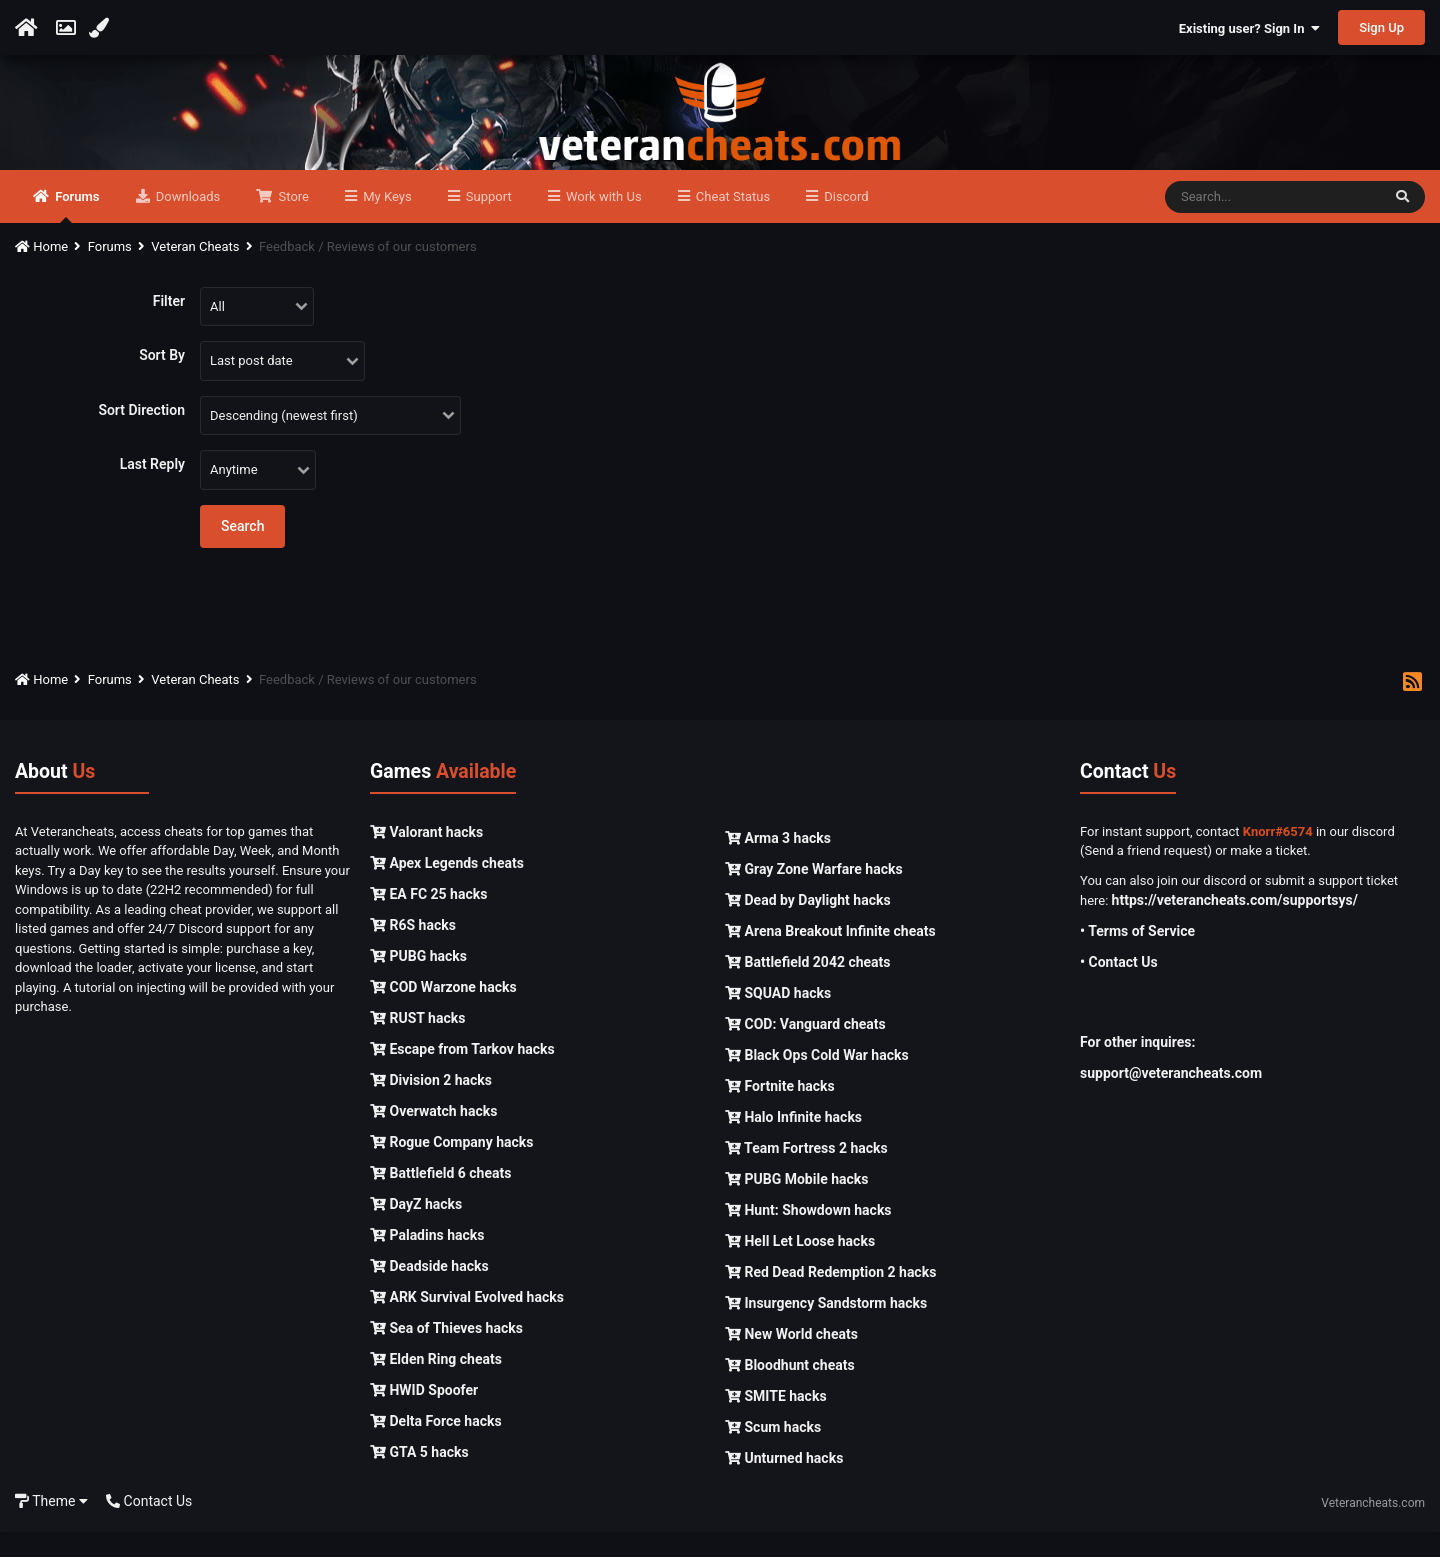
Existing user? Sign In (1249, 28)
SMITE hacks (776, 1421)
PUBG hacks (418, 980)
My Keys (386, 221)
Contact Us (149, 1525)
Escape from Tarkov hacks (462, 1073)
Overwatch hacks (433, 1135)
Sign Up (1381, 27)
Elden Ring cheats (436, 1383)
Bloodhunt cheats (790, 1390)
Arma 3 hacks (778, 863)
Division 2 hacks (431, 1104)
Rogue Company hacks (451, 1166)
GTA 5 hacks (419, 1476)
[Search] (1272, 222)
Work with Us (602, 221)
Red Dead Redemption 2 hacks (830, 1297)
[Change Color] (101, 28)
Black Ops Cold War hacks (817, 1080)
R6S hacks (413, 949)
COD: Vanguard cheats (805, 1049)
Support (487, 221)
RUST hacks (417, 1042)
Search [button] (242, 551)
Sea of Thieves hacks (446, 1352)
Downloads (187, 221)
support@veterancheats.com (1171, 1098)
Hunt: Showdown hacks (808, 1235)
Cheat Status (731, 221)
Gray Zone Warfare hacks (814, 894)
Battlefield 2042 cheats (808, 987)
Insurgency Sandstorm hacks (826, 1328)
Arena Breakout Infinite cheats (830, 956)
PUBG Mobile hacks (796, 1204)
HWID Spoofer (424, 1414)
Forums (76, 231)
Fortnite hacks (780, 1111)
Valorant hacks (426, 856)
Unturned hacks (784, 1483)
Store (292, 221)
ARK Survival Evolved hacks (467, 1321)
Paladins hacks (427, 1259)
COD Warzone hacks (443, 1011)
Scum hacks (773, 1452)
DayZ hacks (416, 1228)
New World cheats (791, 1359)
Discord (844, 221)
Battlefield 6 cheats (440, 1197)
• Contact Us (1119, 987)
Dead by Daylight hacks (808, 925)
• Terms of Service (1137, 956)
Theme (51, 1525)
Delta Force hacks (436, 1445)
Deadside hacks (429, 1290)
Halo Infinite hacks (793, 1142)
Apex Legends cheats (447, 887)
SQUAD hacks (778, 1018)
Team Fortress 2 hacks (806, 1173)
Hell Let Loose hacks (800, 1266)
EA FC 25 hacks (428, 918)
